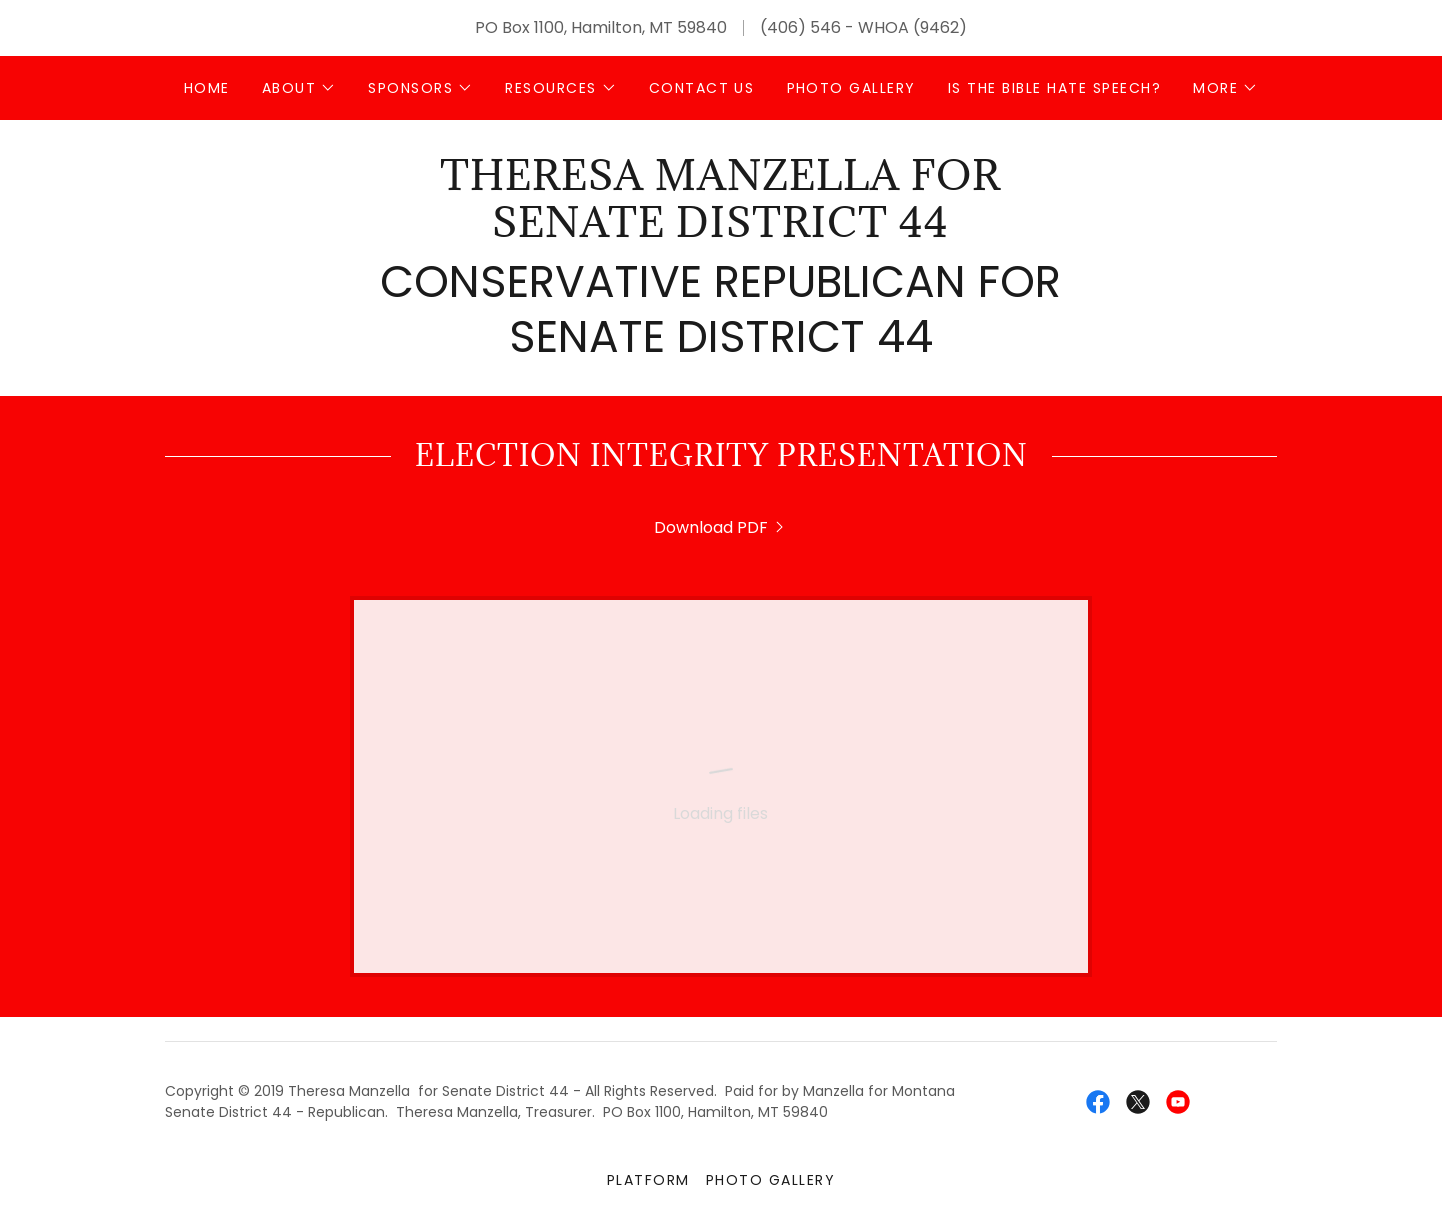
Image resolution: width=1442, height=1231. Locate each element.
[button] (299, 88)
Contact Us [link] (702, 88)
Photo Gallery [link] (851, 88)
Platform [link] (648, 1180)
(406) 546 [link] (800, 27)
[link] (720, 231)
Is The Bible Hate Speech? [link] (1054, 88)
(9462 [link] (936, 27)
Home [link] (207, 88)
